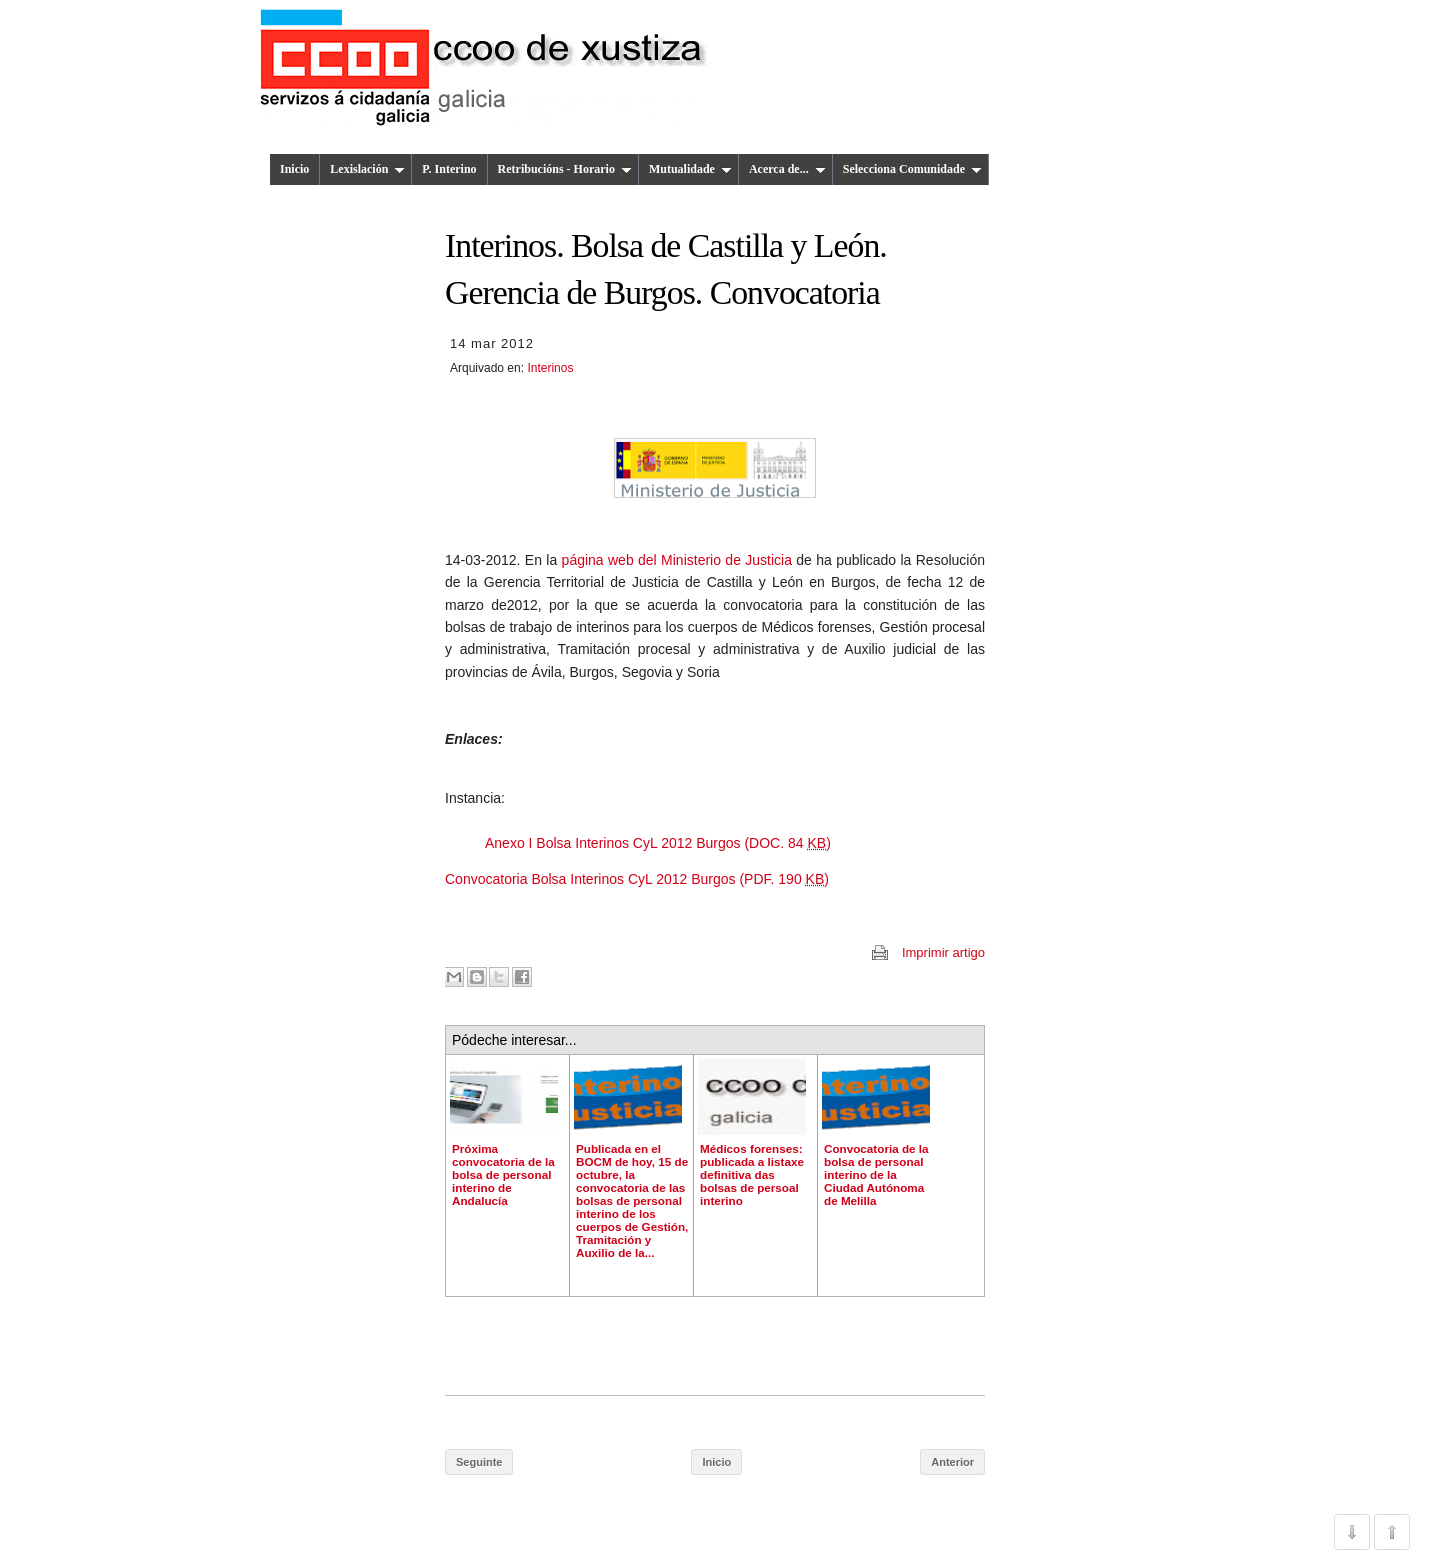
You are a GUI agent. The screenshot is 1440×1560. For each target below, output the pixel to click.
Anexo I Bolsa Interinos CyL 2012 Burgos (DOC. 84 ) (658, 843)
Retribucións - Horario (565, 169)
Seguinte (479, 1462)
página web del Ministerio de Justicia (677, 560)
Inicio (294, 169)
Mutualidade (690, 169)
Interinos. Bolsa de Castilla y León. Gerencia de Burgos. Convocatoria (666, 269)
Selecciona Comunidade (912, 169)
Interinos (550, 368)
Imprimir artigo (943, 952)
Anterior (952, 1462)
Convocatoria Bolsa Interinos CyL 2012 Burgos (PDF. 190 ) (637, 879)
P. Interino (449, 169)
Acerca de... (787, 169)
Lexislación (367, 169)
